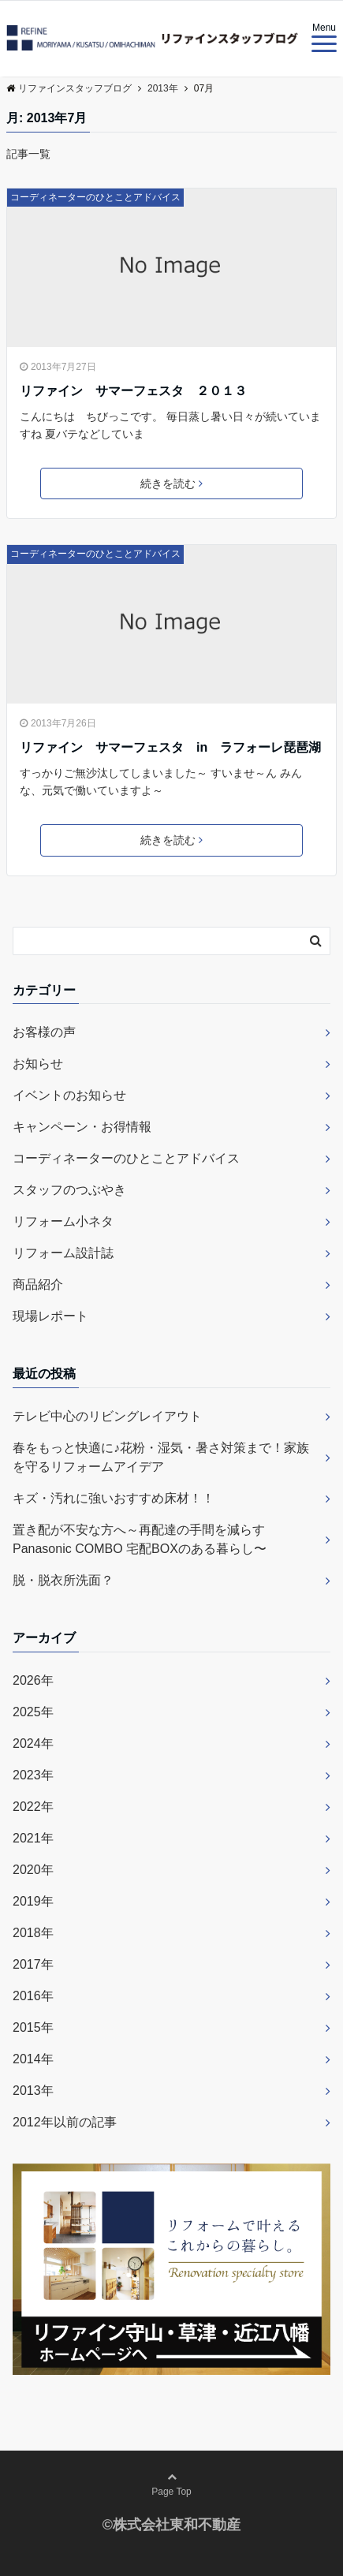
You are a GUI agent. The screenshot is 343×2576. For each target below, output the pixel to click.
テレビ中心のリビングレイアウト (107, 1416)
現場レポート (50, 1316)
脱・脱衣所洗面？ (63, 1580)
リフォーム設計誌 (63, 1253)
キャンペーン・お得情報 (82, 1126)
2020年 (33, 1869)
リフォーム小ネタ (63, 1221)
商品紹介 (38, 1284)
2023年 (33, 1775)
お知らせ (38, 1063)
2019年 (33, 1901)
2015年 (33, 2027)
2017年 (33, 1964)
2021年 (33, 1838)
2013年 (33, 2090)
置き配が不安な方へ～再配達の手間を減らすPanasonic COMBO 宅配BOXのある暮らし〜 (140, 1539)
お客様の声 (44, 1032)
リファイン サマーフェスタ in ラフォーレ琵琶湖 (170, 747)
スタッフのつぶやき (69, 1190)
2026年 (33, 1680)
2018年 (33, 1932)
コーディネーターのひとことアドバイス (95, 197)
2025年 (33, 1712)
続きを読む (171, 483)
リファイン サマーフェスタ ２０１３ (133, 391)
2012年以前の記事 (65, 2122)
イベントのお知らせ (69, 1095)
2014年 (33, 2059)
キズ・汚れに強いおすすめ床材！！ (113, 1498)
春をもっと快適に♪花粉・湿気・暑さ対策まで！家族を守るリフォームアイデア (161, 1457)
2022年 (33, 1806)
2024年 (33, 1743)
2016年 (33, 1996)
